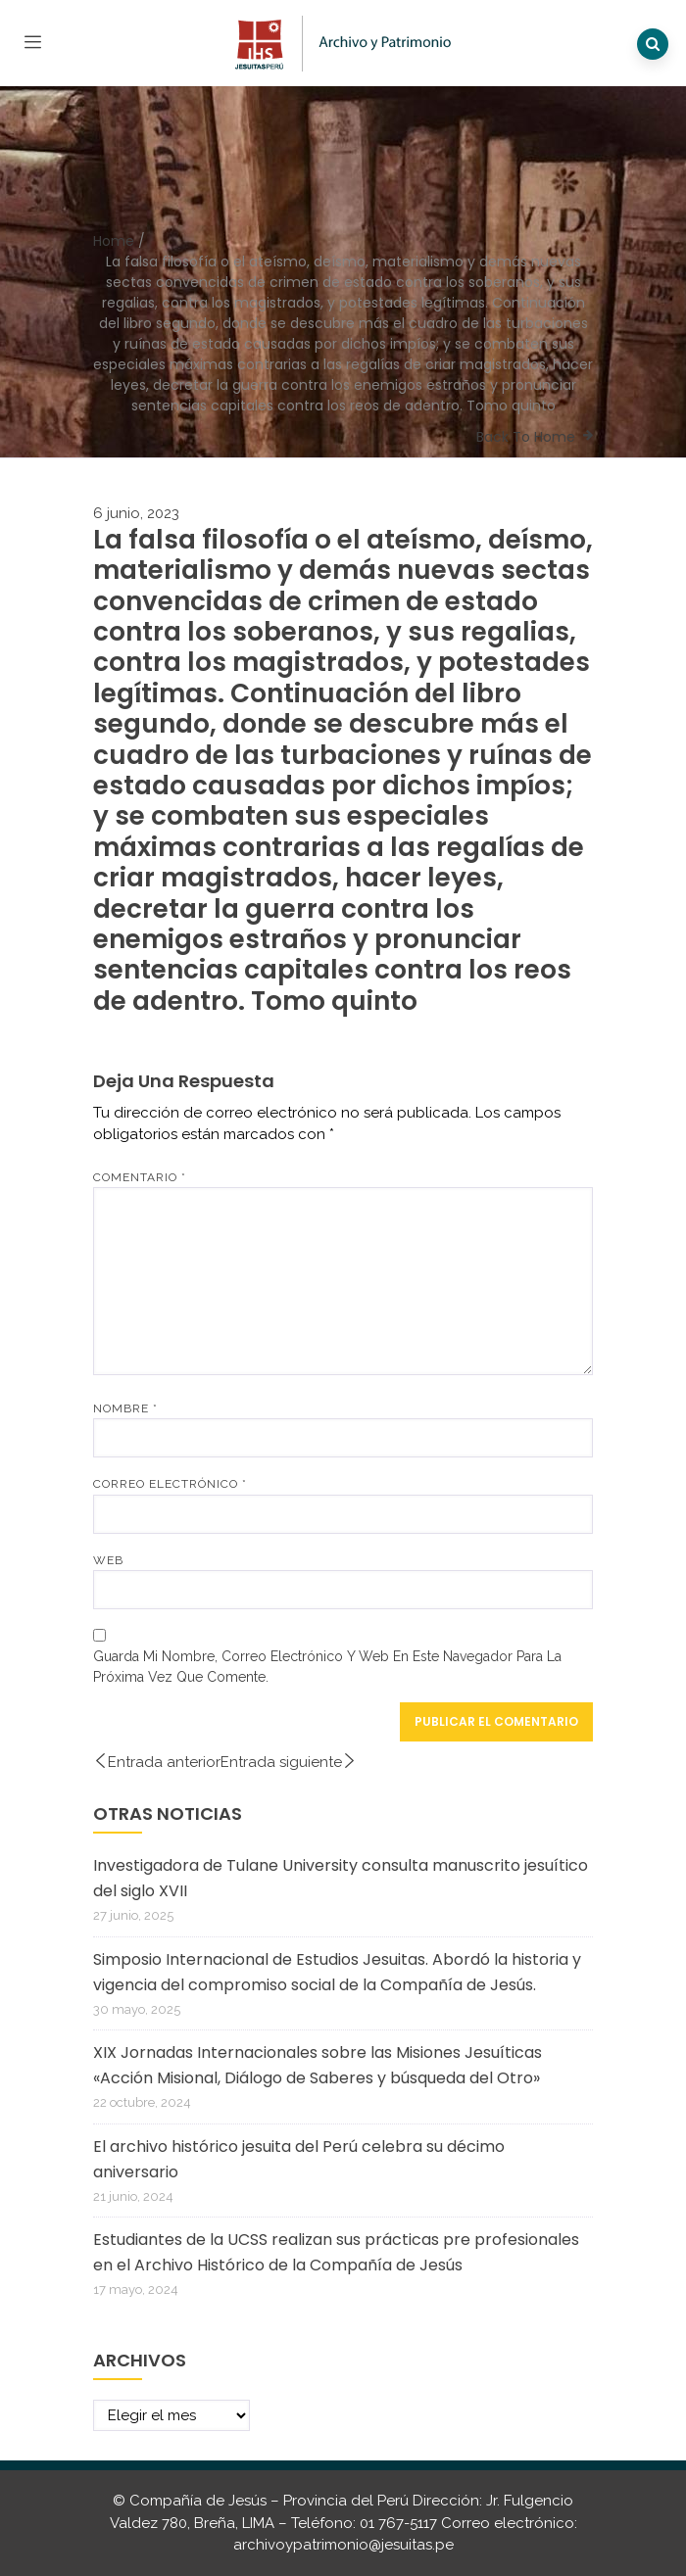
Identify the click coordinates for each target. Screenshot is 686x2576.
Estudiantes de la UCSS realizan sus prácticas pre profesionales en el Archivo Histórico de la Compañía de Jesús (336, 2252)
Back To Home (525, 437)
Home (113, 241)
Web (108, 1560)
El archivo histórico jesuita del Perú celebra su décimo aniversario (299, 2159)
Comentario (139, 1177)
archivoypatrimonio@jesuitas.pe (343, 2544)
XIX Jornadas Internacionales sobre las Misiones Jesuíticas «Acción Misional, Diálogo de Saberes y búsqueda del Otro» (317, 2065)
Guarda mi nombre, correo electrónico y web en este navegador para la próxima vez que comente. (327, 1666)
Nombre (125, 1408)
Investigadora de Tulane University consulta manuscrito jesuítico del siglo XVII (340, 1878)
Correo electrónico (170, 1484)
